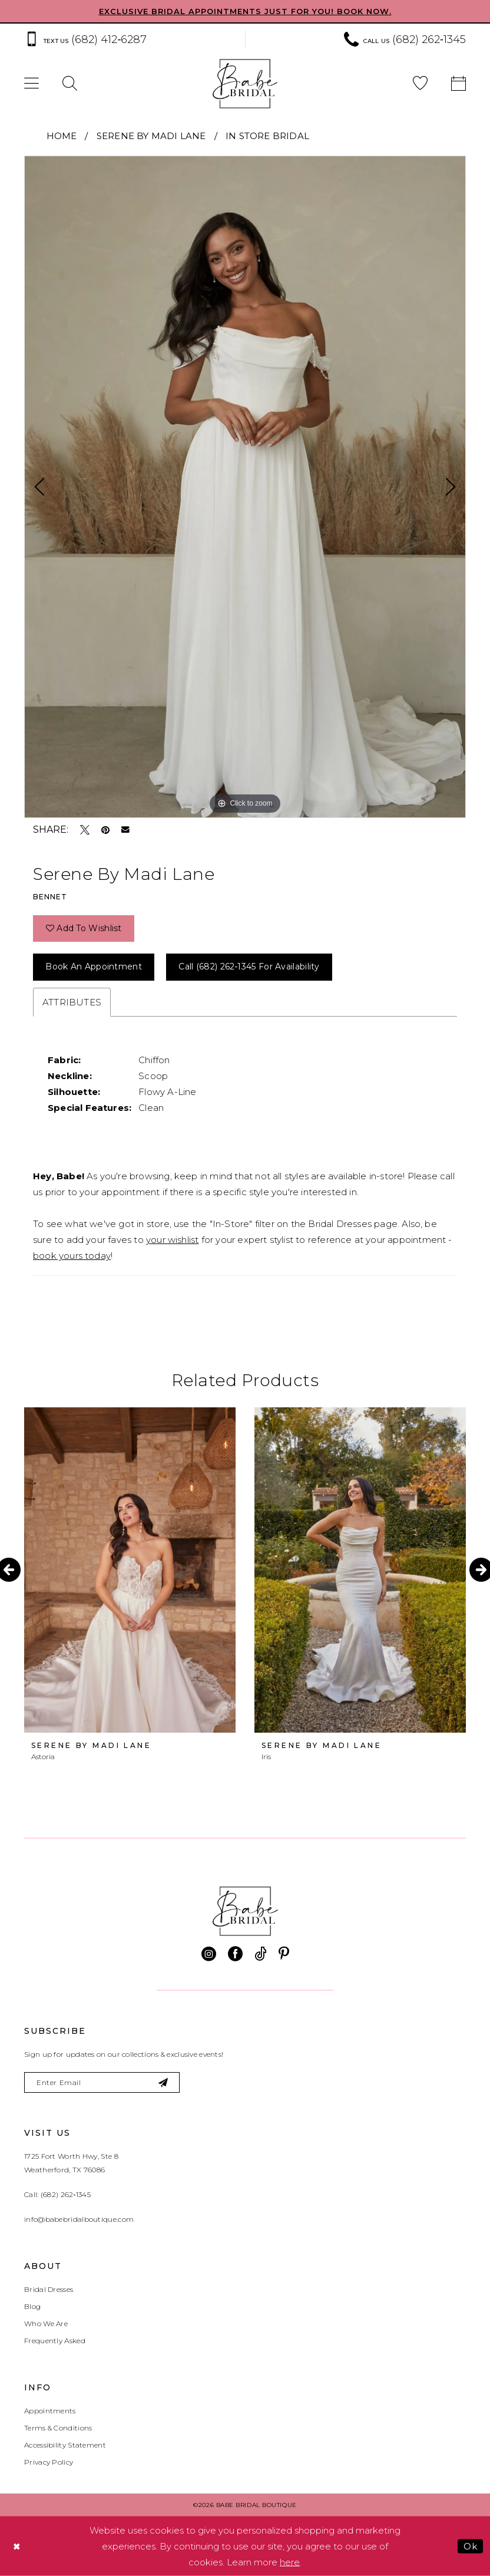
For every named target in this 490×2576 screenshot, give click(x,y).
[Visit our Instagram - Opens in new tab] (208, 1954)
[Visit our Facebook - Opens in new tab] (235, 1954)
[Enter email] (102, 2082)
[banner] (245, 83)
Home (62, 135)
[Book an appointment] (458, 84)
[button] (31, 84)
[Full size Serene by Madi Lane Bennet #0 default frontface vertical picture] (245, 486)
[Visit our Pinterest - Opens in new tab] (284, 1954)
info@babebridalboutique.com (79, 2219)
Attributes (71, 1002)
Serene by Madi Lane (151, 135)
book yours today (72, 1255)
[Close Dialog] (17, 2546)
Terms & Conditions (58, 2427)
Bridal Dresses (48, 2289)
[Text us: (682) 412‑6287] (85, 40)
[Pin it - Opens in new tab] (105, 830)
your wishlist (172, 1239)
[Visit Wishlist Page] (420, 84)
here (290, 2562)
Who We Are (46, 2323)
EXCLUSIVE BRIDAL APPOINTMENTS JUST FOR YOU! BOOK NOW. (245, 11)
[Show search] (70, 84)
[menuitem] (128, 40)
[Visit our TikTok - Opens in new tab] (260, 1954)
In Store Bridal (267, 135)
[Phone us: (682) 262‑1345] (405, 40)
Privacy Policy (48, 2462)
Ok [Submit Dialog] (470, 2545)
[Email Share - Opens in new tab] (125, 830)
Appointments (50, 2410)
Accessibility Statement (65, 2444)
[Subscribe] (163, 2082)
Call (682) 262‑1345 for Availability (248, 966)
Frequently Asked (54, 2340)
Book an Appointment (93, 966)
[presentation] (130, 1570)
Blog (32, 2306)
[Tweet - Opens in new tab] (85, 830)
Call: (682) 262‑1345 (57, 2194)
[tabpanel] (245, 486)
